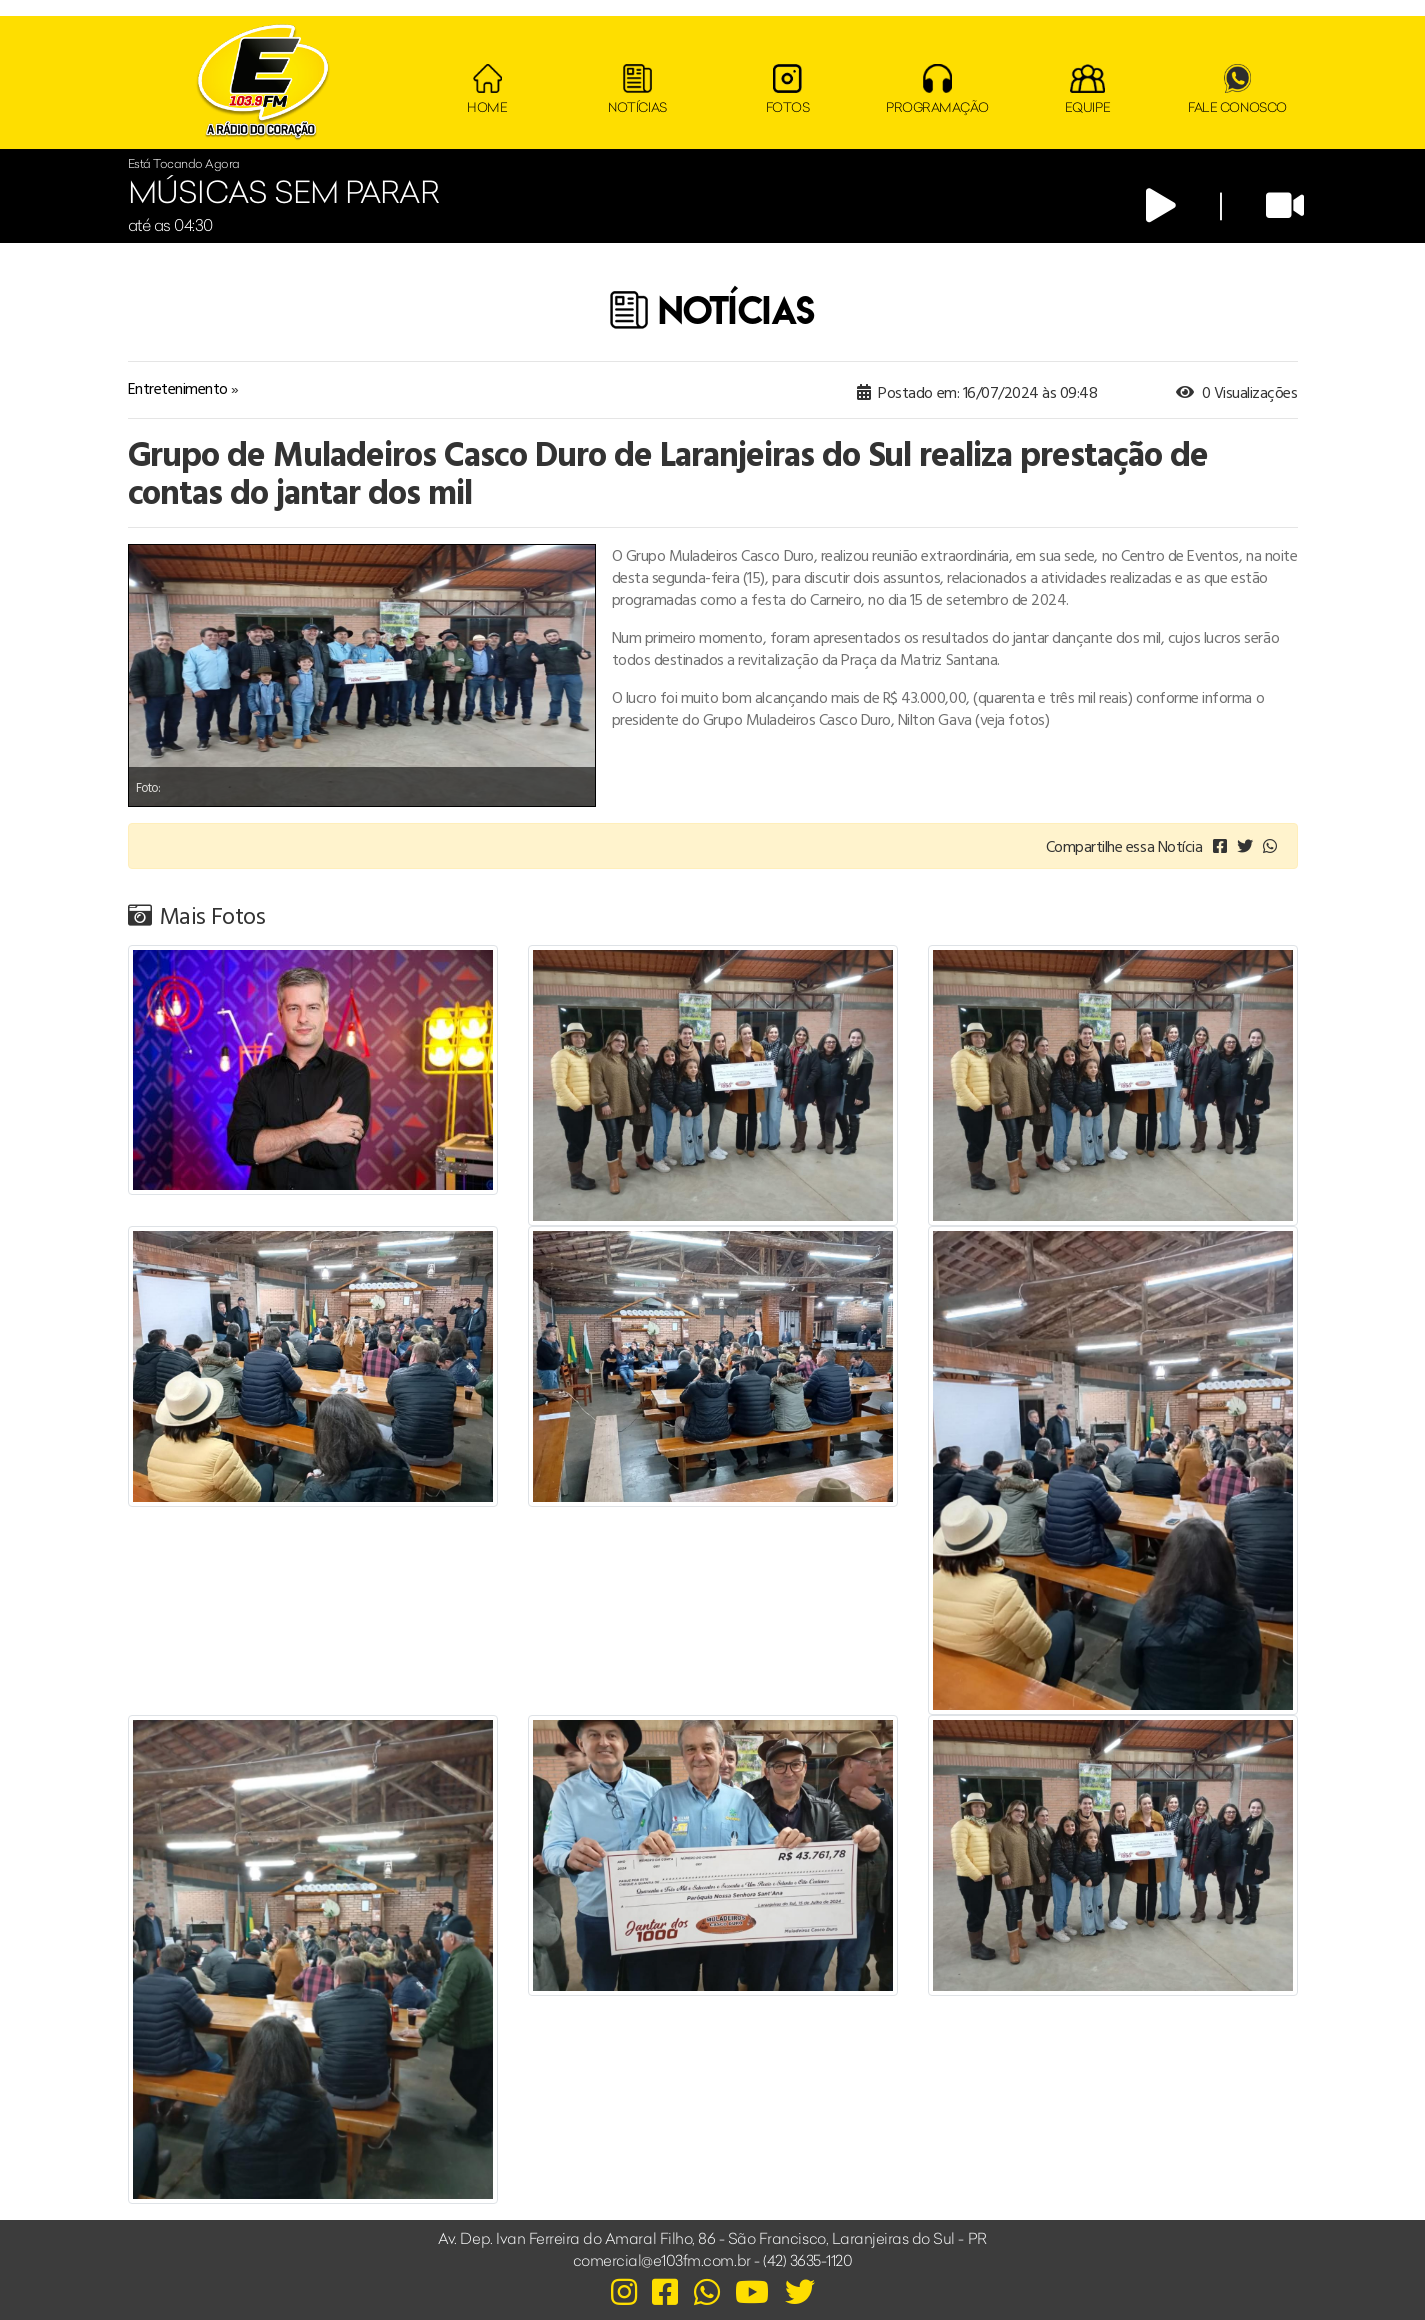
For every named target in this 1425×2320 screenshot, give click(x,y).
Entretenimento (178, 388)
